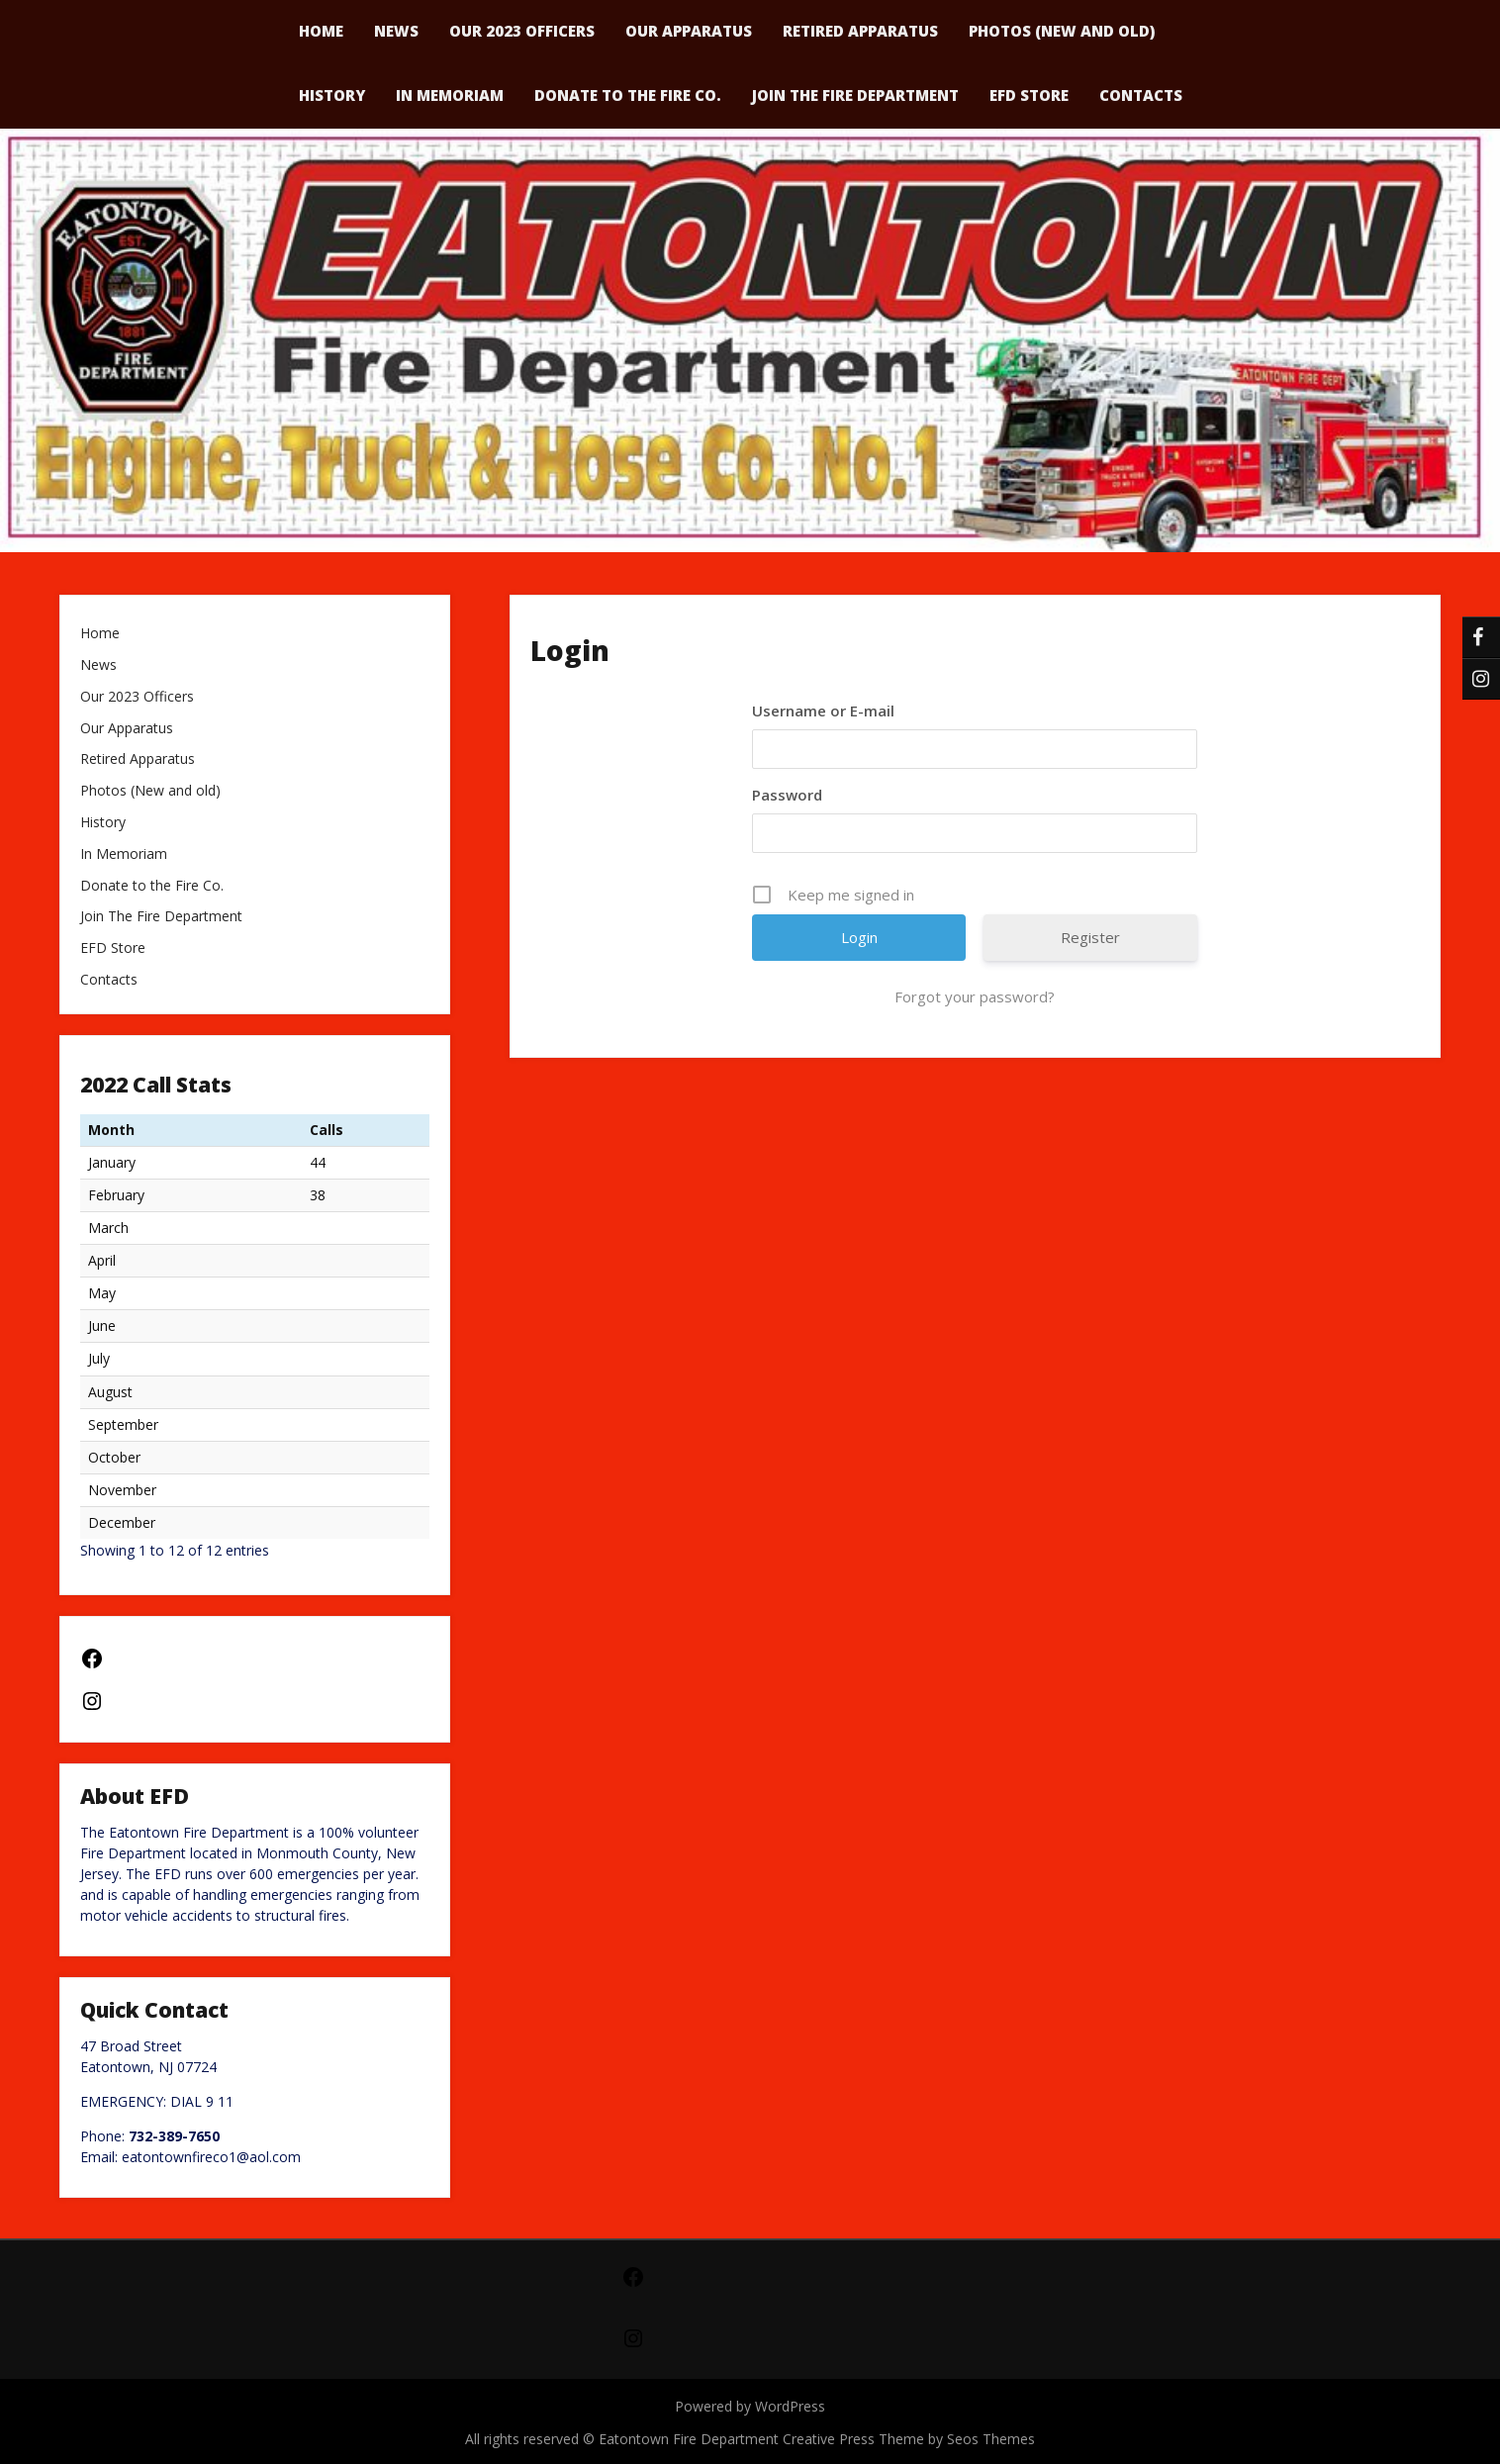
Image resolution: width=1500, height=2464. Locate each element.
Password (787, 795)
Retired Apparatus (137, 759)
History (332, 95)
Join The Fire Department (855, 95)
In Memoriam (450, 95)
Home (100, 633)
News (98, 665)
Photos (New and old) (150, 791)
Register (1090, 937)
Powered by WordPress (750, 2406)
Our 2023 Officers (137, 697)
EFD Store (1029, 95)
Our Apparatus (126, 728)
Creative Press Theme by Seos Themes (909, 2438)
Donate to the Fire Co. (627, 95)
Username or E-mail (823, 710)
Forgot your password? (974, 996)
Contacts (1140, 95)
